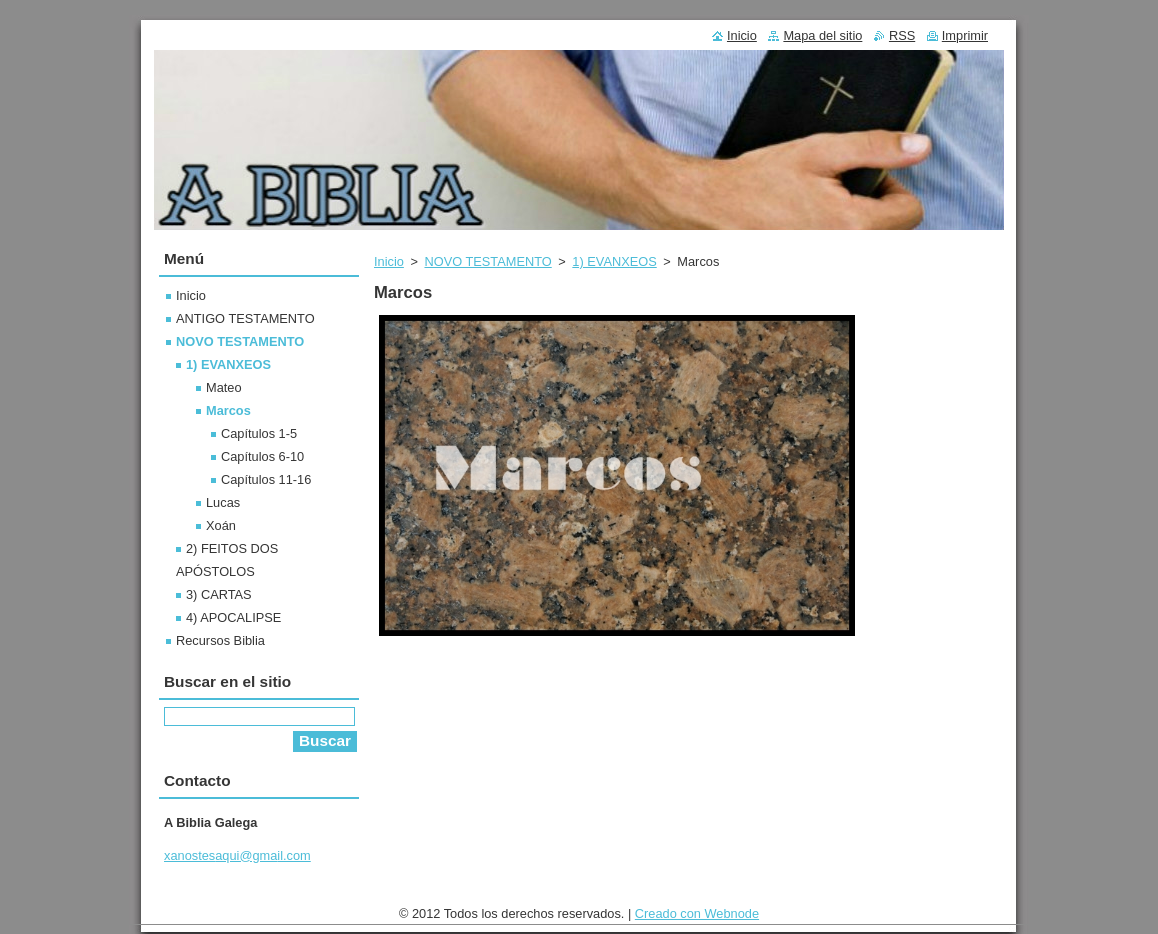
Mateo (224, 387)
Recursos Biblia (220, 640)
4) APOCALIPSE (233, 617)
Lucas (223, 502)
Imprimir (965, 35)
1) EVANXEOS (614, 261)
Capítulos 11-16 (266, 479)
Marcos (228, 410)
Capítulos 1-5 (259, 433)
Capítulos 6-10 (262, 456)
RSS (902, 35)
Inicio (389, 261)
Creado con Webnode (697, 918)
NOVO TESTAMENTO (487, 261)
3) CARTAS (219, 594)
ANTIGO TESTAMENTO (245, 318)
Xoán (221, 525)
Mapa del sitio (822, 35)
